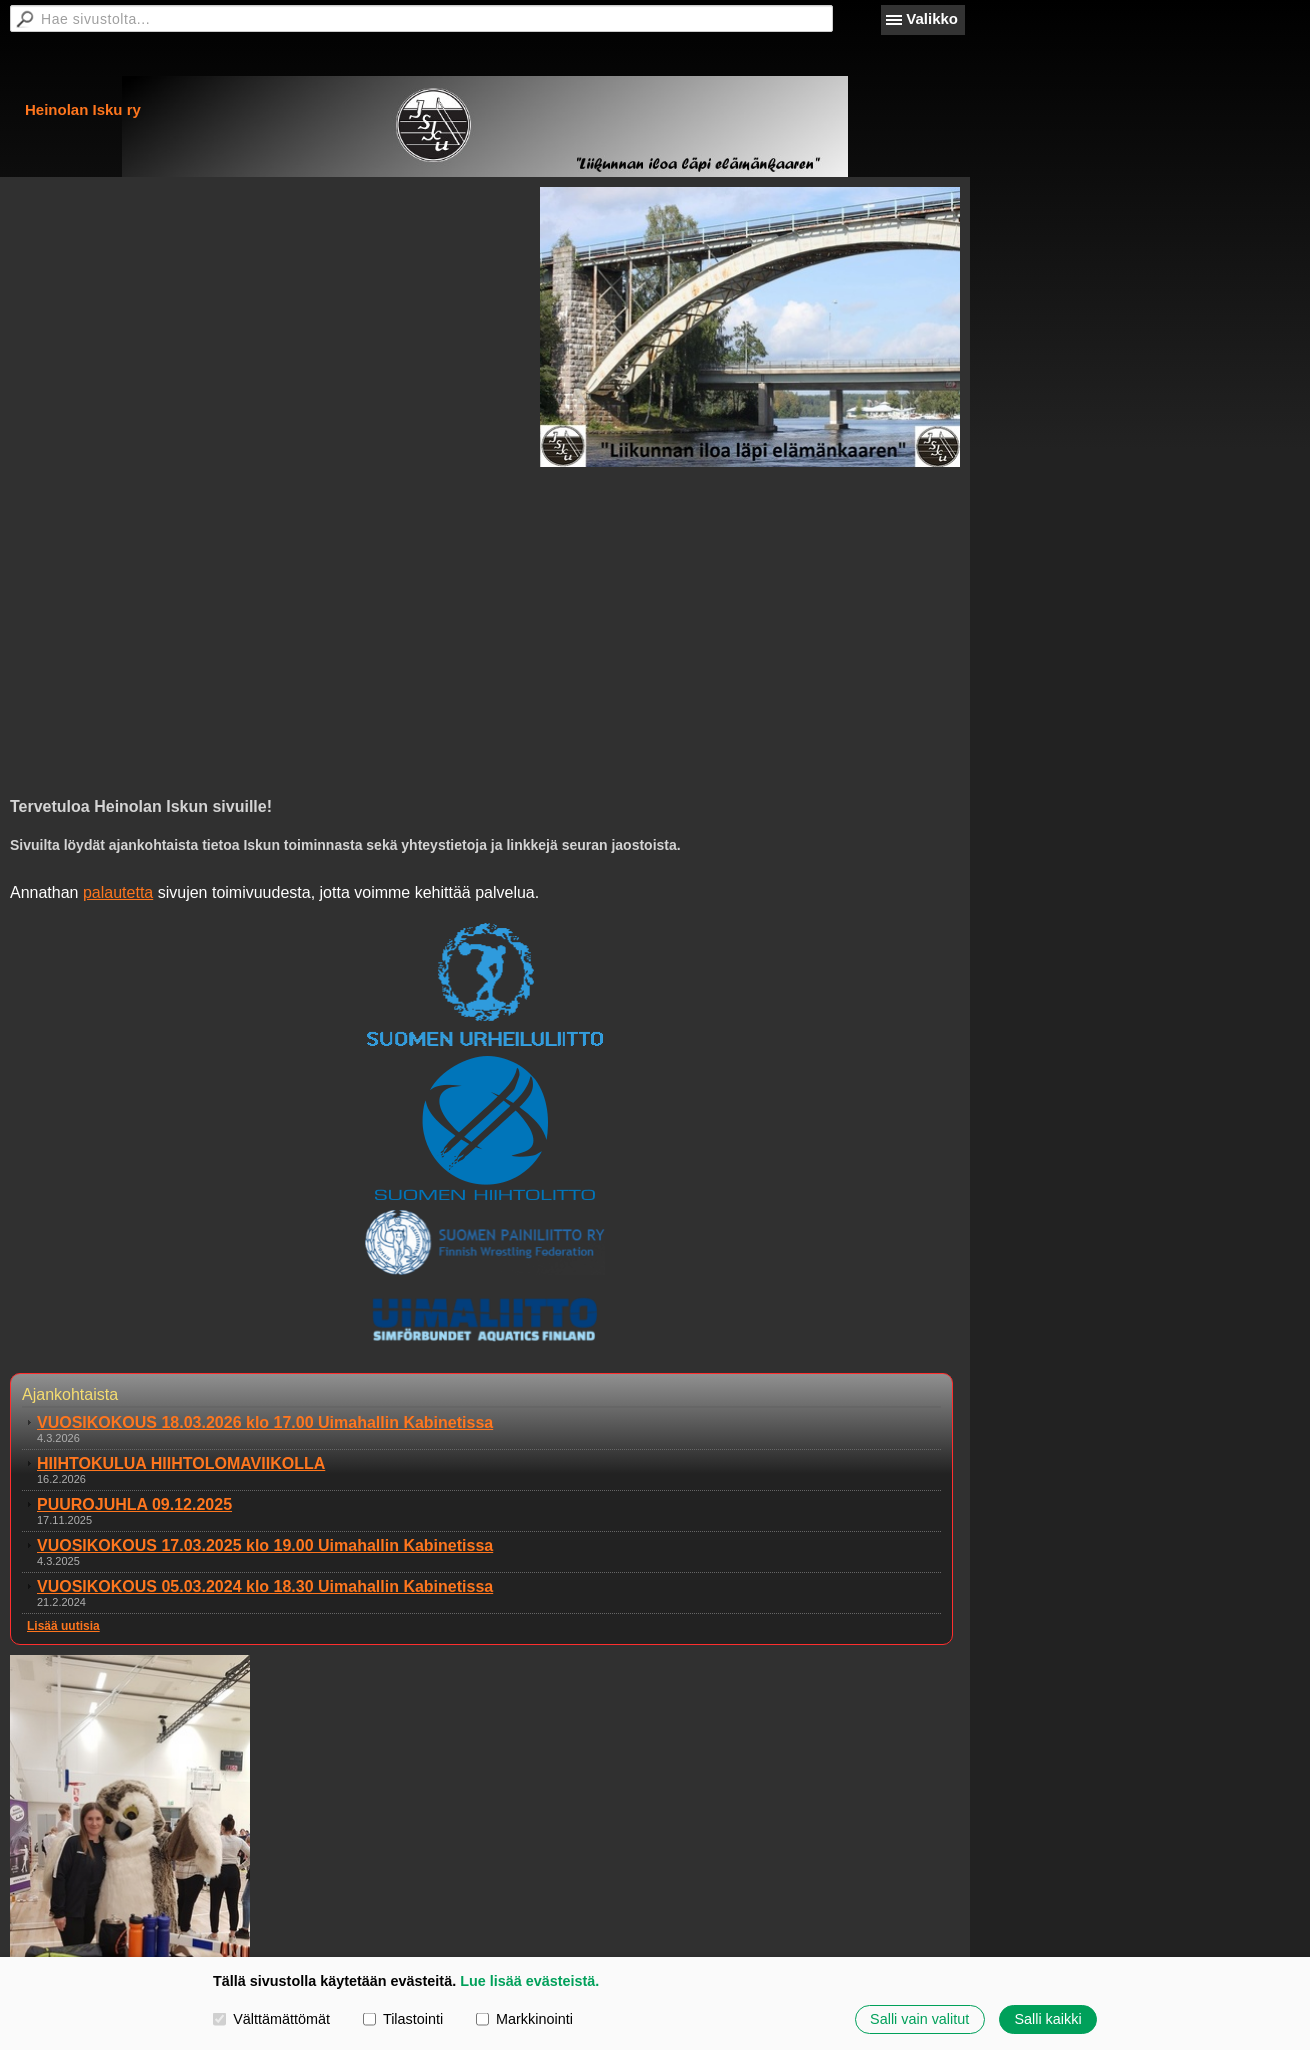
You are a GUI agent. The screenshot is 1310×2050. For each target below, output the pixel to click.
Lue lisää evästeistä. (529, 1981)
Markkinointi (524, 2019)
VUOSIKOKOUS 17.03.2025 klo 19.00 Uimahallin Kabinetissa (265, 1545)
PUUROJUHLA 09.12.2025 (134, 1504)
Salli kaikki (1047, 2019)
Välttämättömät (271, 2019)
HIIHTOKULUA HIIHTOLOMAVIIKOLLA (181, 1463)
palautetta (118, 892)
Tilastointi (403, 2019)
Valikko (932, 18)
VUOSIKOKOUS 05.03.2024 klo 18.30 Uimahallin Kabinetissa (265, 1586)
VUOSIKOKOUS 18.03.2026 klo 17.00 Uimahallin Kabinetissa (265, 1422)
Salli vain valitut (919, 2019)
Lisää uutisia (63, 1626)
